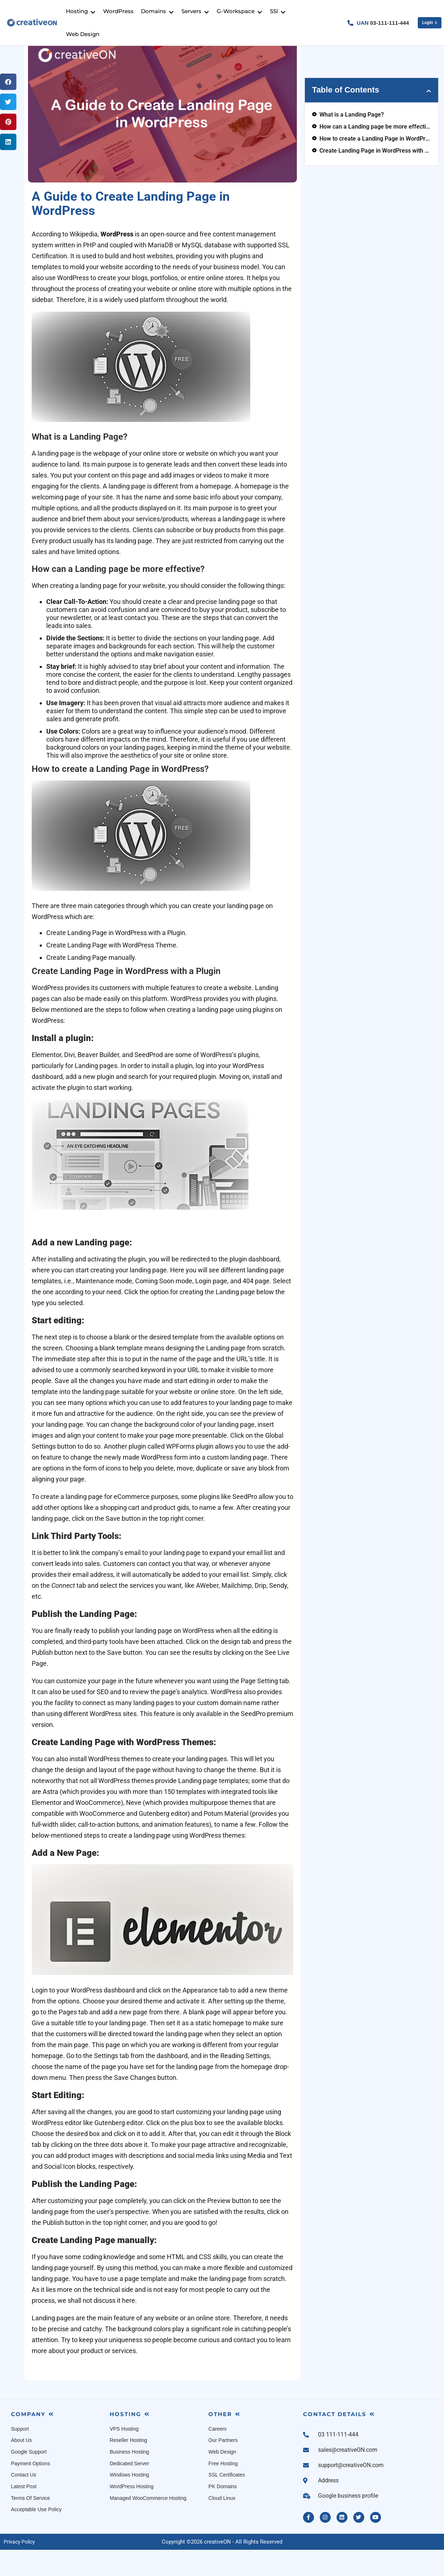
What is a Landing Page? (351, 141)
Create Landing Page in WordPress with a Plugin (375, 177)
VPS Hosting (124, 2456)
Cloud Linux (221, 2525)
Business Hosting (129, 2479)
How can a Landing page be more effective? (375, 153)
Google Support (29, 2479)
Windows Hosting (129, 2502)
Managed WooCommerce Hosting (148, 2525)
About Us (21, 2467)
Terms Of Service (30, 2525)
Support (20, 2456)
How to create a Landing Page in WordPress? (375, 165)
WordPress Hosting (131, 2513)
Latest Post (23, 2513)
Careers (217, 2456)
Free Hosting (222, 2490)
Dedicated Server (129, 2490)
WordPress (117, 261)
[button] (8, 109)
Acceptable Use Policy (36, 2536)
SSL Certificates (226, 2502)
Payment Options (30, 2490)
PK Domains (222, 2513)
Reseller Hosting (128, 2467)
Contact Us (23, 2502)
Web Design (222, 2479)
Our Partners (222, 2467)
